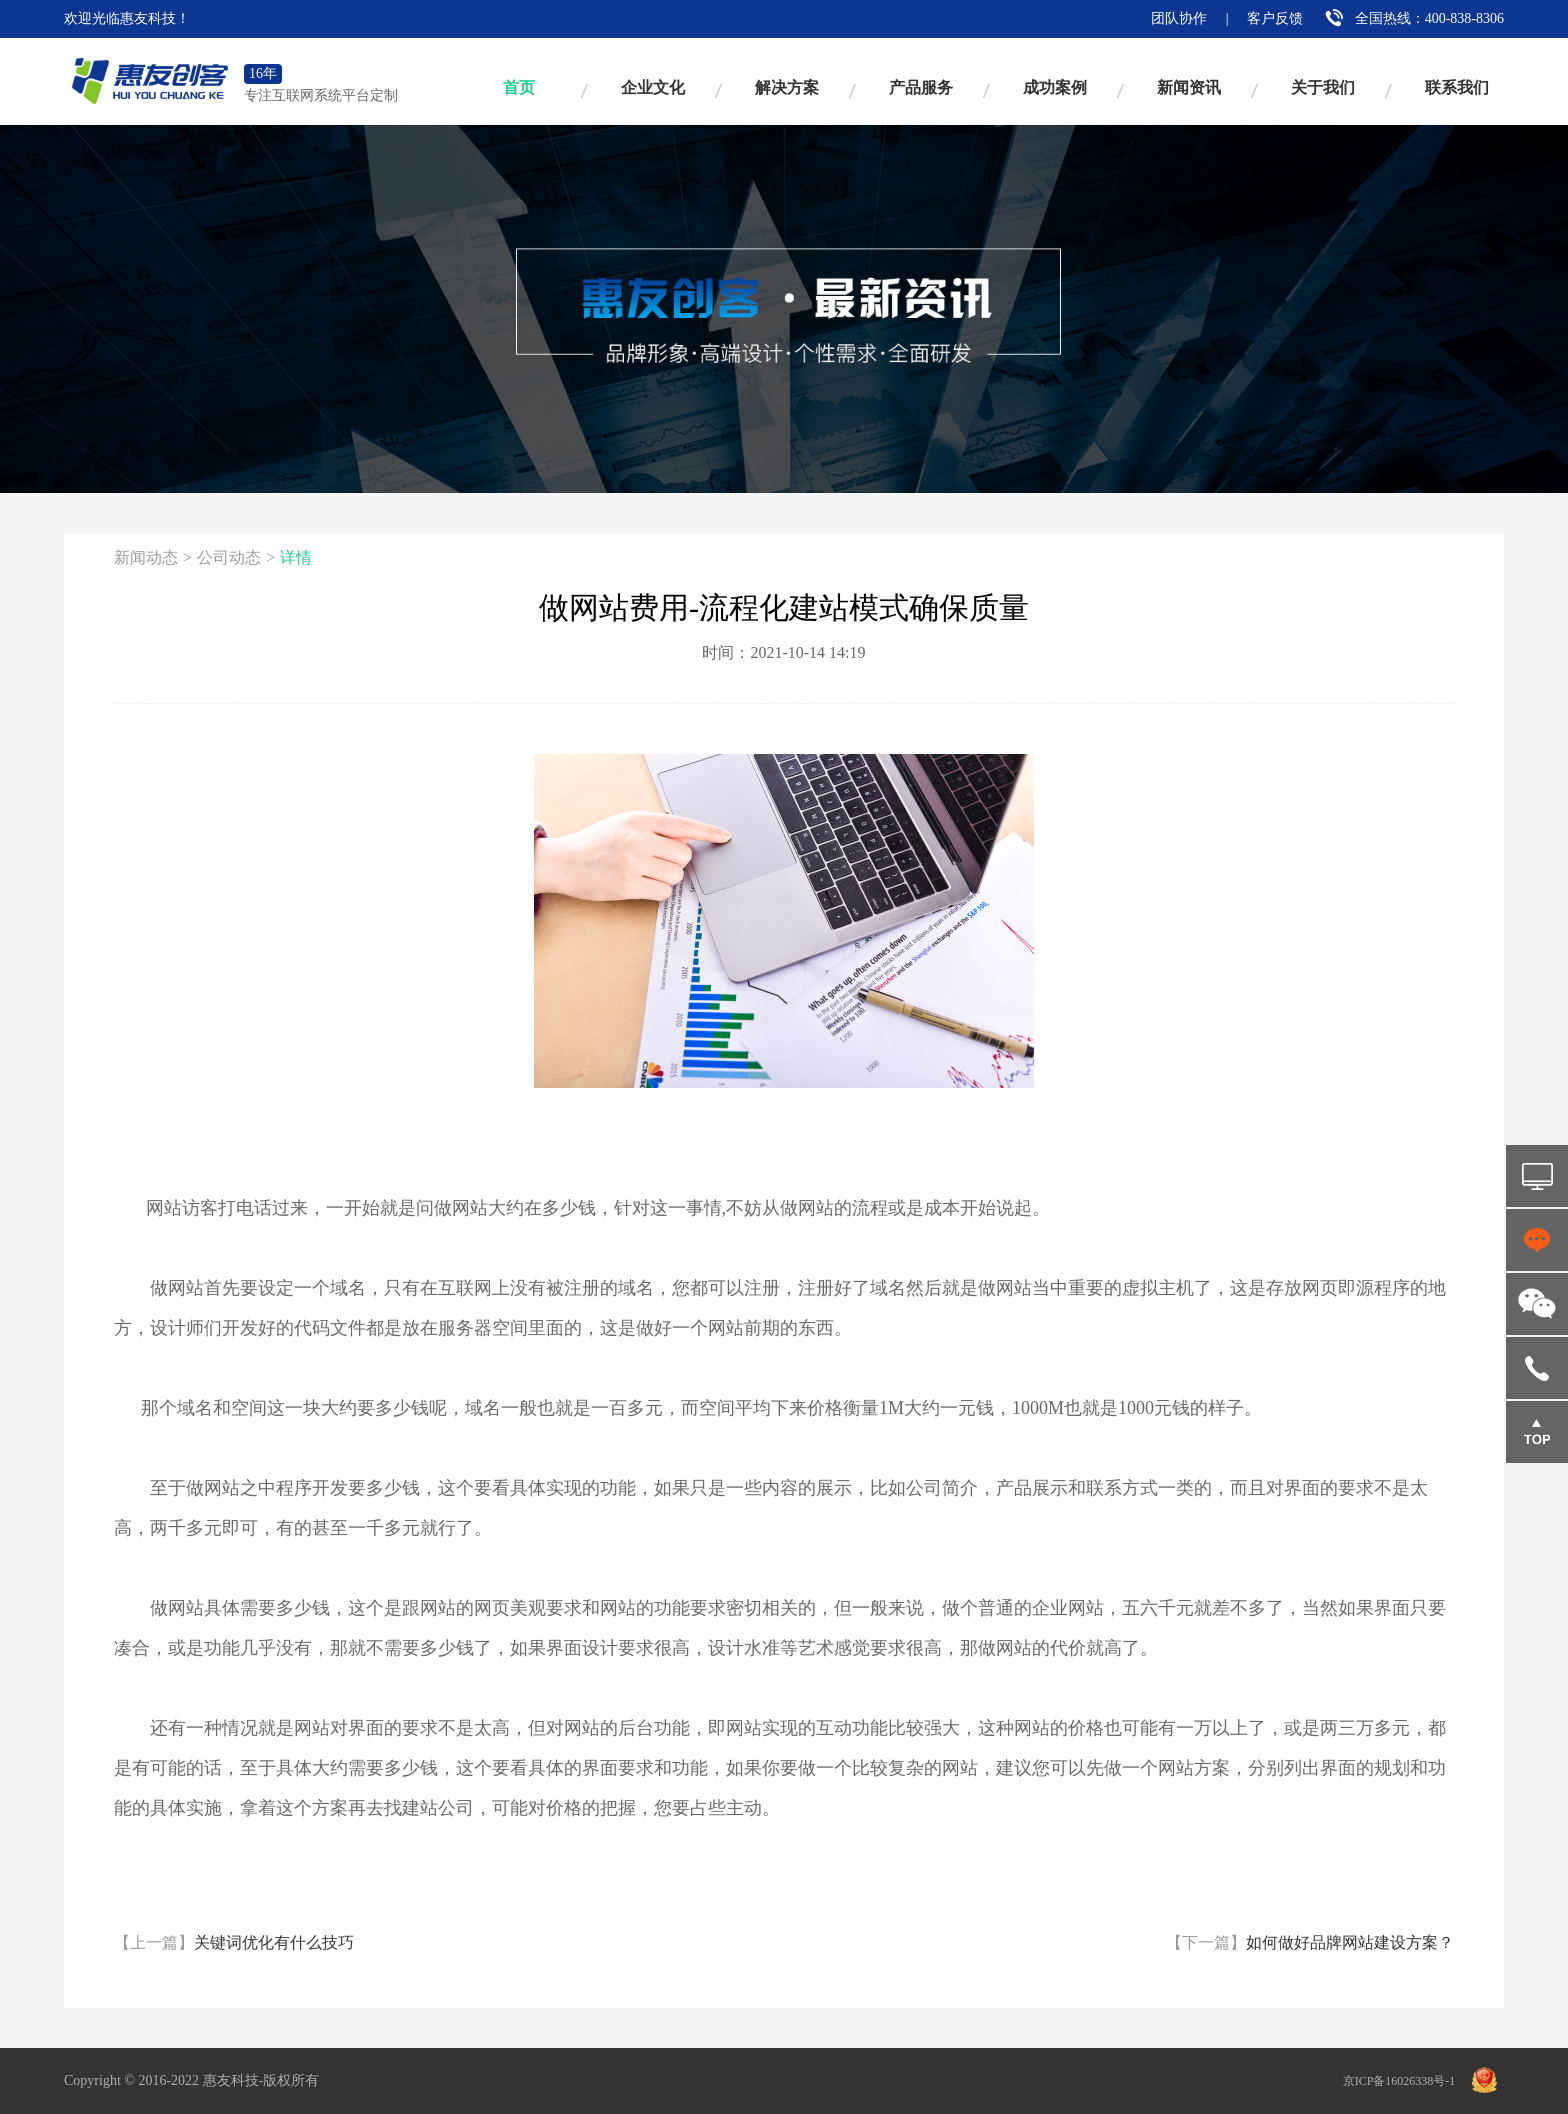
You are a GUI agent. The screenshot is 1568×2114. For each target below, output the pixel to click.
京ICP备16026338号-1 (1399, 2081)
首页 (519, 87)
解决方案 (787, 87)
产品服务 (921, 87)
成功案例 (1055, 87)
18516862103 (1537, 1368)
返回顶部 (1537, 1432)
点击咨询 (1537, 1240)
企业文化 (653, 87)
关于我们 (1323, 87)
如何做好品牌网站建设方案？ (1310, 1942)
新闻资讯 (1189, 87)
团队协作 (1179, 18)
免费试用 (1537, 1176)
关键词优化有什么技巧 (234, 1942)
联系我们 (1457, 87)
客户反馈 (1275, 18)
